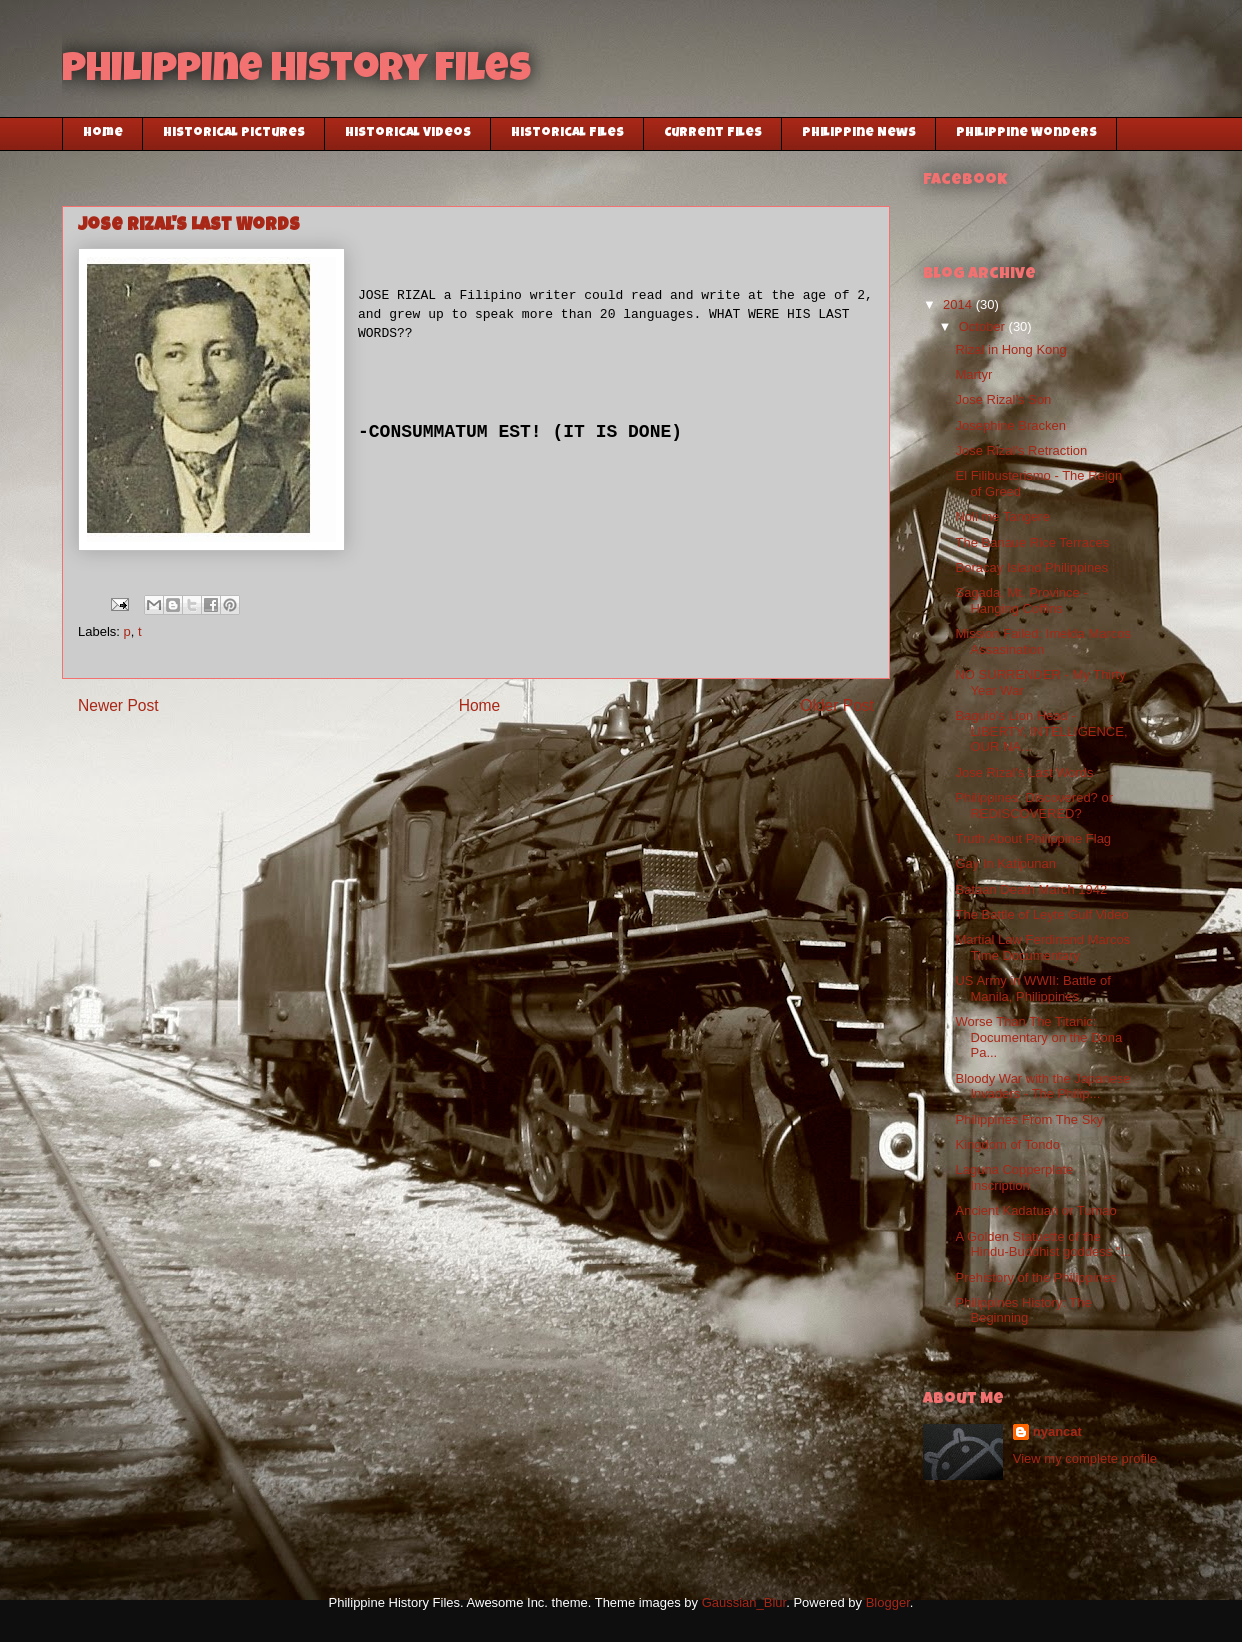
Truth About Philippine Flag (1033, 838)
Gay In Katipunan (1005, 863)
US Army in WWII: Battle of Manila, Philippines (1032, 988)
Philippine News (859, 133)
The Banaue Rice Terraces (1032, 542)
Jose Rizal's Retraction (1021, 450)
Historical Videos (408, 133)
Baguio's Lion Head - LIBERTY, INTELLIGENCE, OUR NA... (1041, 731)
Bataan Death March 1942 (1031, 889)
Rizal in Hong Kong (1010, 349)
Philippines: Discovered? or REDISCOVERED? (1034, 805)
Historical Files (567, 133)
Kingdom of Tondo (1007, 1144)
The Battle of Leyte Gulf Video (1041, 914)
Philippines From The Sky (1029, 1119)
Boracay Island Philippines (1031, 567)
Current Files (713, 133)
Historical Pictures (234, 133)
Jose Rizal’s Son (1003, 399)
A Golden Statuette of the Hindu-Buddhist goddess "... (1043, 1244)
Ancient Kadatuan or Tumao (1035, 1210)
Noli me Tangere (1002, 516)
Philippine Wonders (1026, 133)
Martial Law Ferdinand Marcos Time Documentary (1042, 947)
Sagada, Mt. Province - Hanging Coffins (1021, 600)
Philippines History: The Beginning (1023, 1310)
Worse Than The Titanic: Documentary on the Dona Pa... (1038, 1037)
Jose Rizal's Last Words (1024, 772)
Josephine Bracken (1010, 425)
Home (103, 133)
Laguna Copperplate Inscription (1014, 1177)
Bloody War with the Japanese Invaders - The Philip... (1042, 1086)
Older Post (837, 705)
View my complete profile (1085, 1458)
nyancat (1057, 1431)
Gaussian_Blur (744, 1602)
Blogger (888, 1602)
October (984, 326)
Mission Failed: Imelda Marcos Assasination (1043, 641)
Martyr (973, 374)
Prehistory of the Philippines (1035, 1277)
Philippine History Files (296, 72)
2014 (959, 304)
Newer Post (118, 705)
